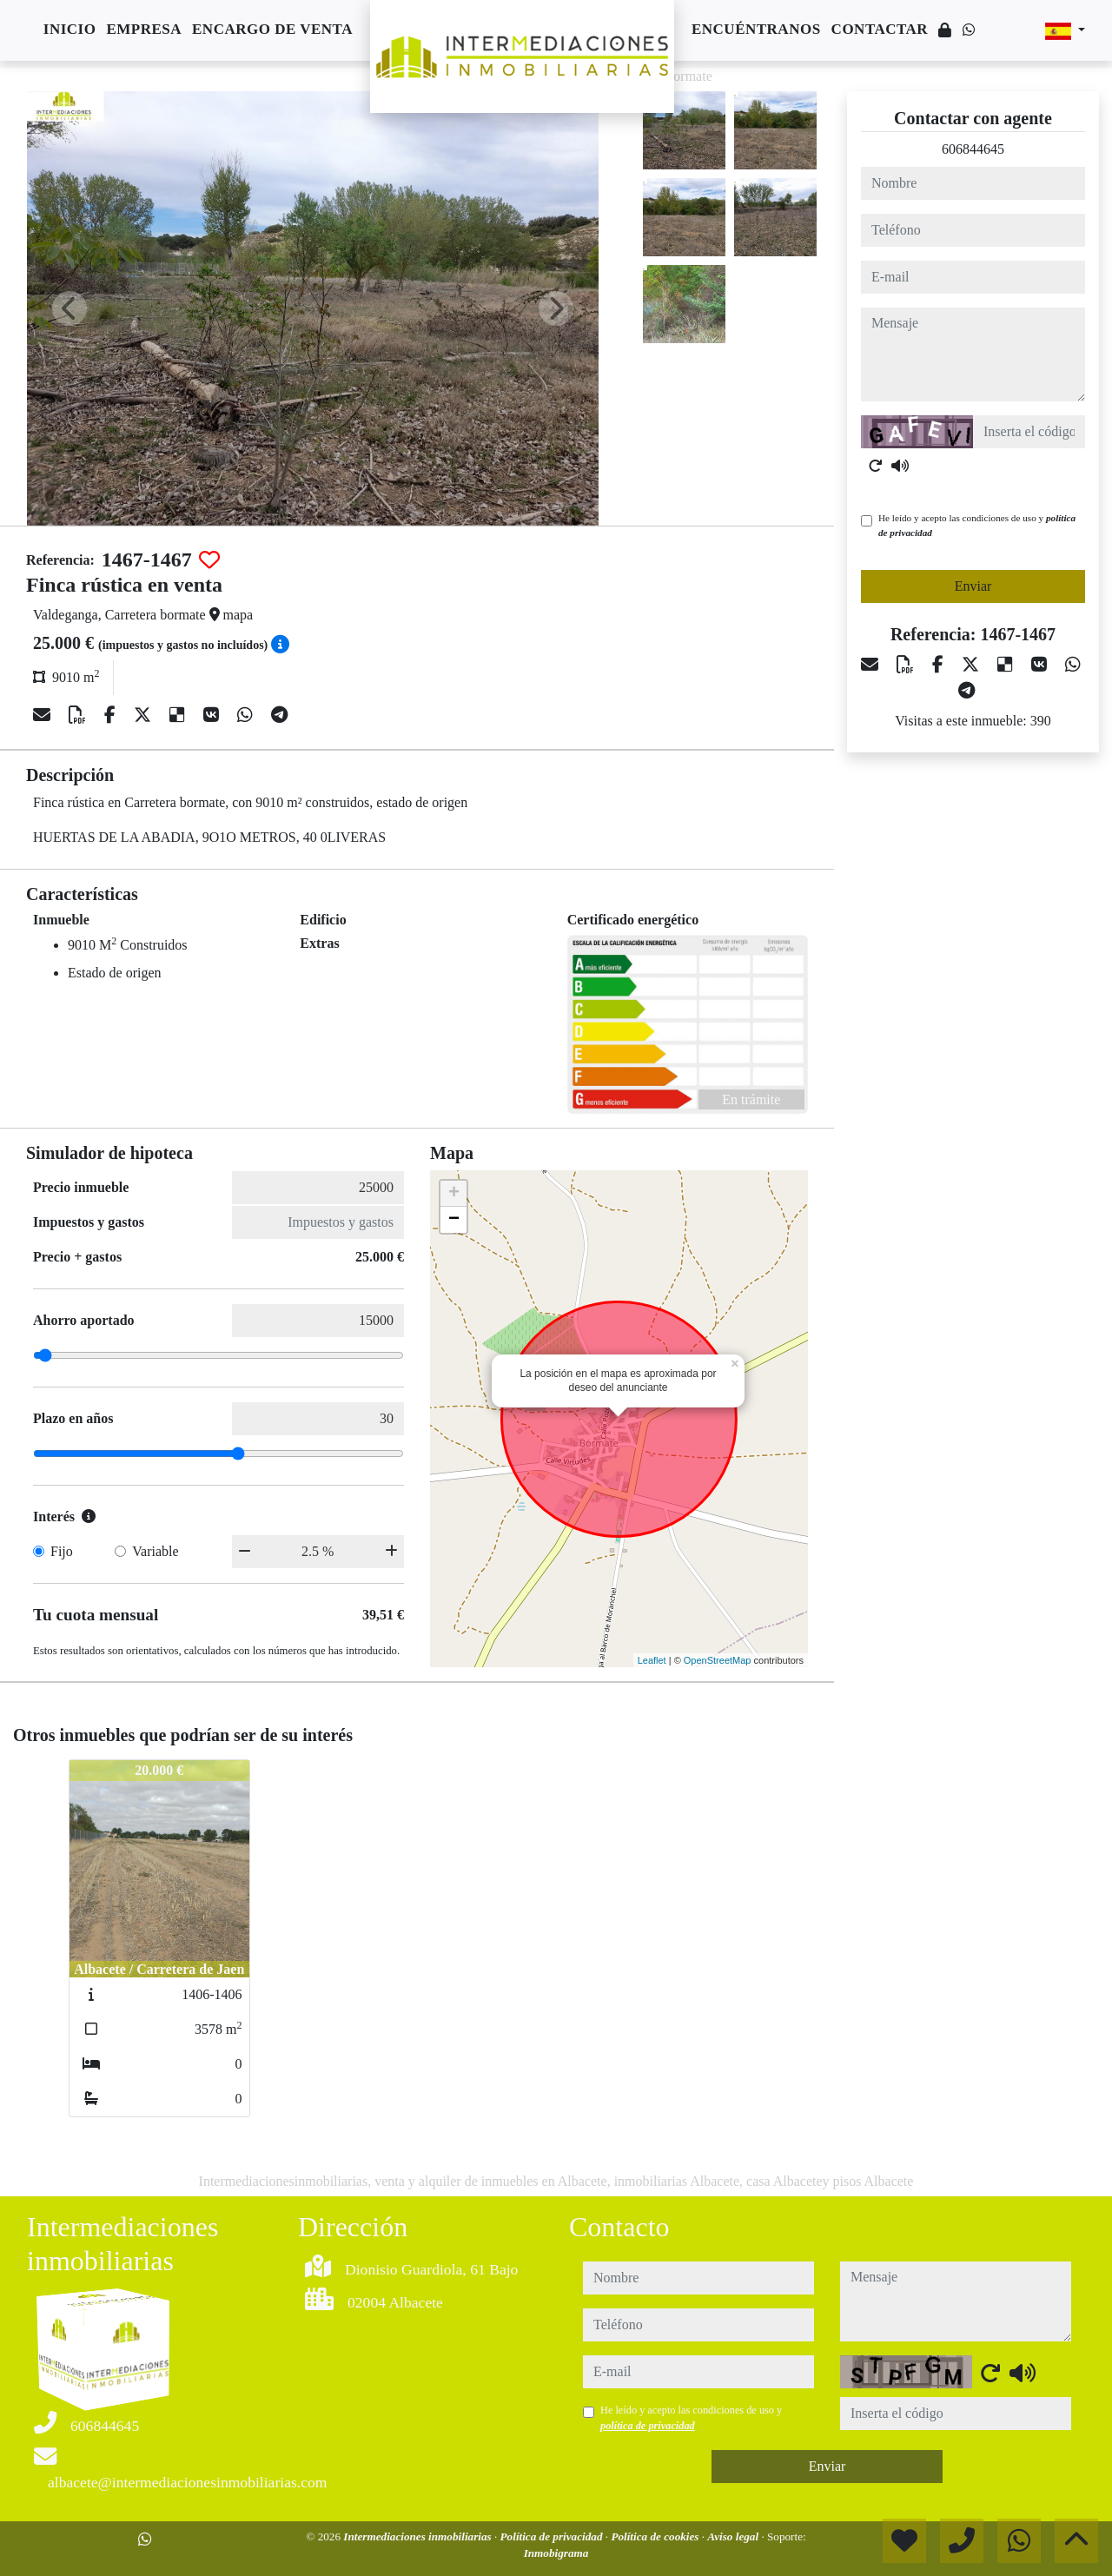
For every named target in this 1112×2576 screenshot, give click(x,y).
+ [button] (454, 1194)
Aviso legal (734, 2536)
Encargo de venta (272, 29)
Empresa (144, 29)
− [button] (454, 1220)
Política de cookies (656, 2536)
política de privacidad (647, 2426)
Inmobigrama (556, 2552)
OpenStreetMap (717, 1660)
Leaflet (652, 1660)
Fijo (61, 1551)
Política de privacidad (553, 2536)
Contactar (880, 29)
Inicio (69, 29)
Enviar (973, 586)
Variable (155, 1551)
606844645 (973, 149)
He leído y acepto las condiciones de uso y (977, 525)
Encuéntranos (756, 29)
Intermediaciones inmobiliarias (418, 2536)
